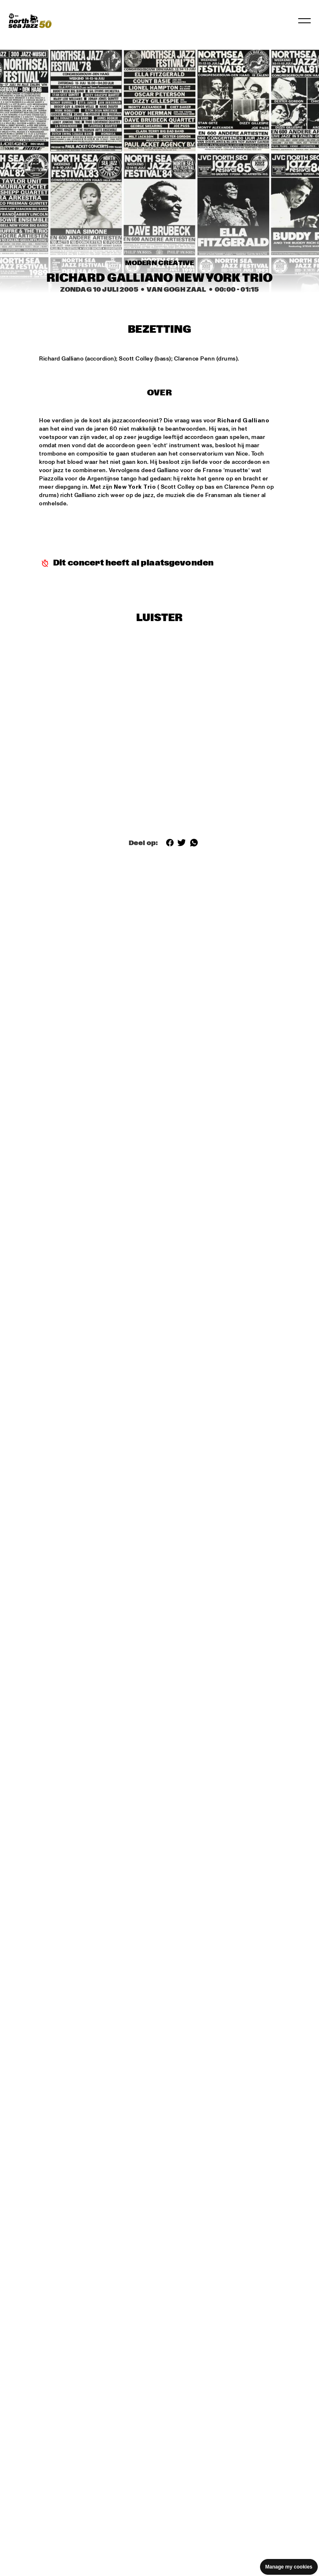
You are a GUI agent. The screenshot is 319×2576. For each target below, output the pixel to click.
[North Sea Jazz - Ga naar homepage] (30, 20)
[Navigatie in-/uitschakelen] (304, 21)
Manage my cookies (288, 2567)
